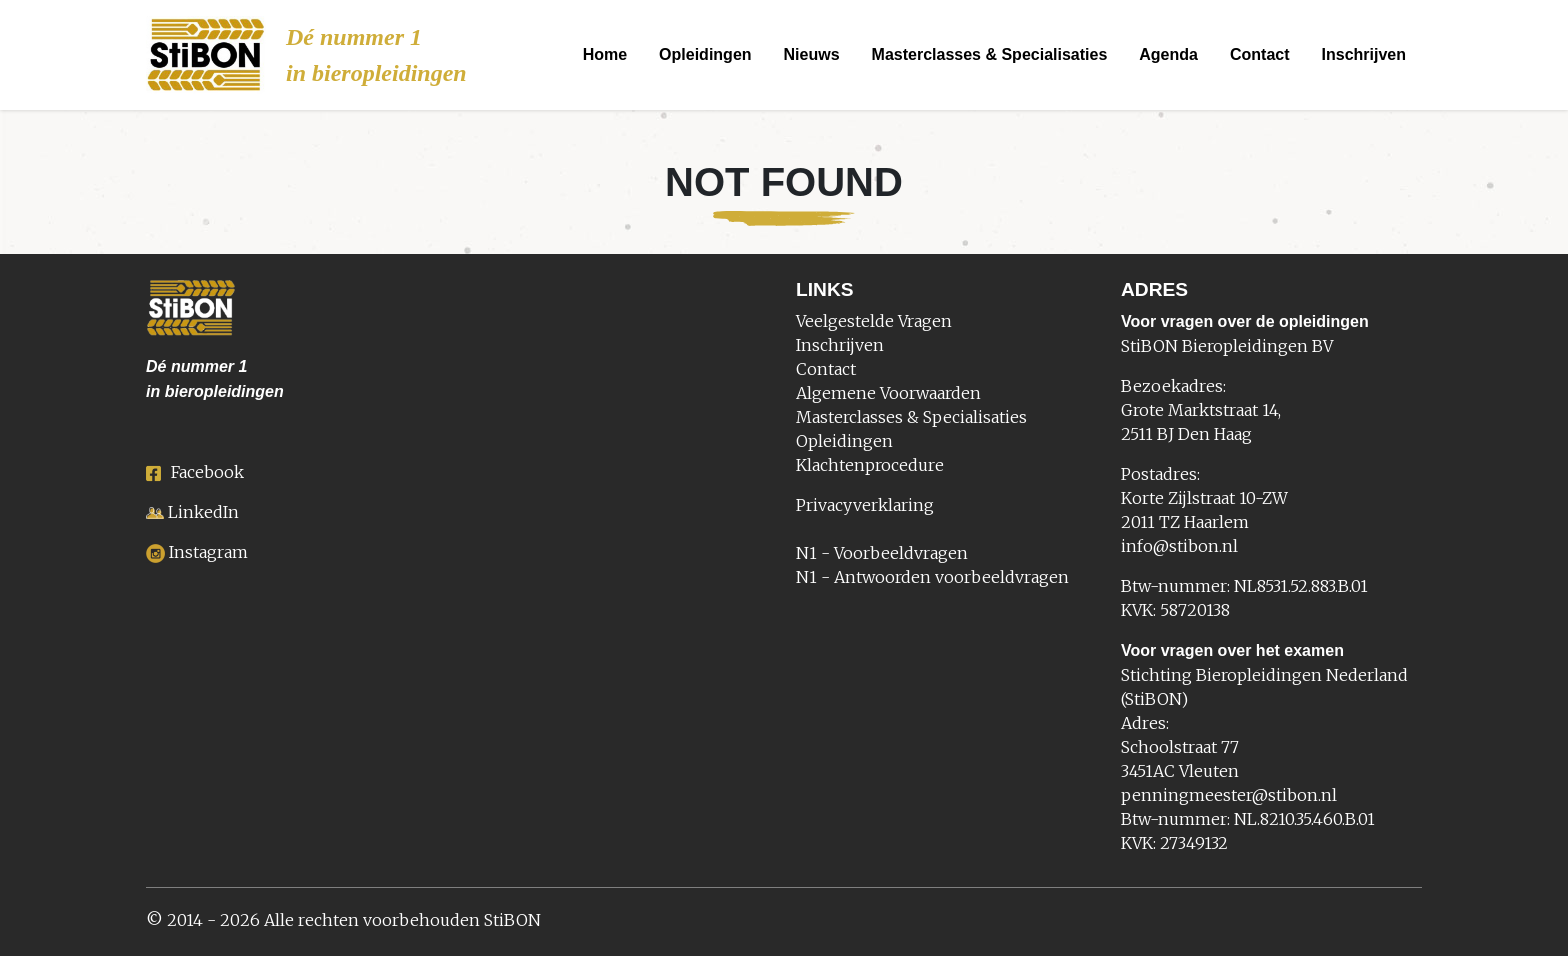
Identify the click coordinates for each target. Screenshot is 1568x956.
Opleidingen (705, 54)
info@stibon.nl (1179, 546)
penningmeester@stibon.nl (1229, 795)
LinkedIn (203, 512)
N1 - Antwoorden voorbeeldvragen (932, 577)
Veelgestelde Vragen (874, 321)
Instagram (208, 552)
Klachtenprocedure (870, 465)
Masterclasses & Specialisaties (990, 54)
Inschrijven (1364, 54)
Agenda (1168, 54)
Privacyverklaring (865, 505)
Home (605, 54)
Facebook (195, 472)
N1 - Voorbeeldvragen (882, 553)
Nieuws (812, 54)
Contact (1260, 54)
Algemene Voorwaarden (888, 393)
